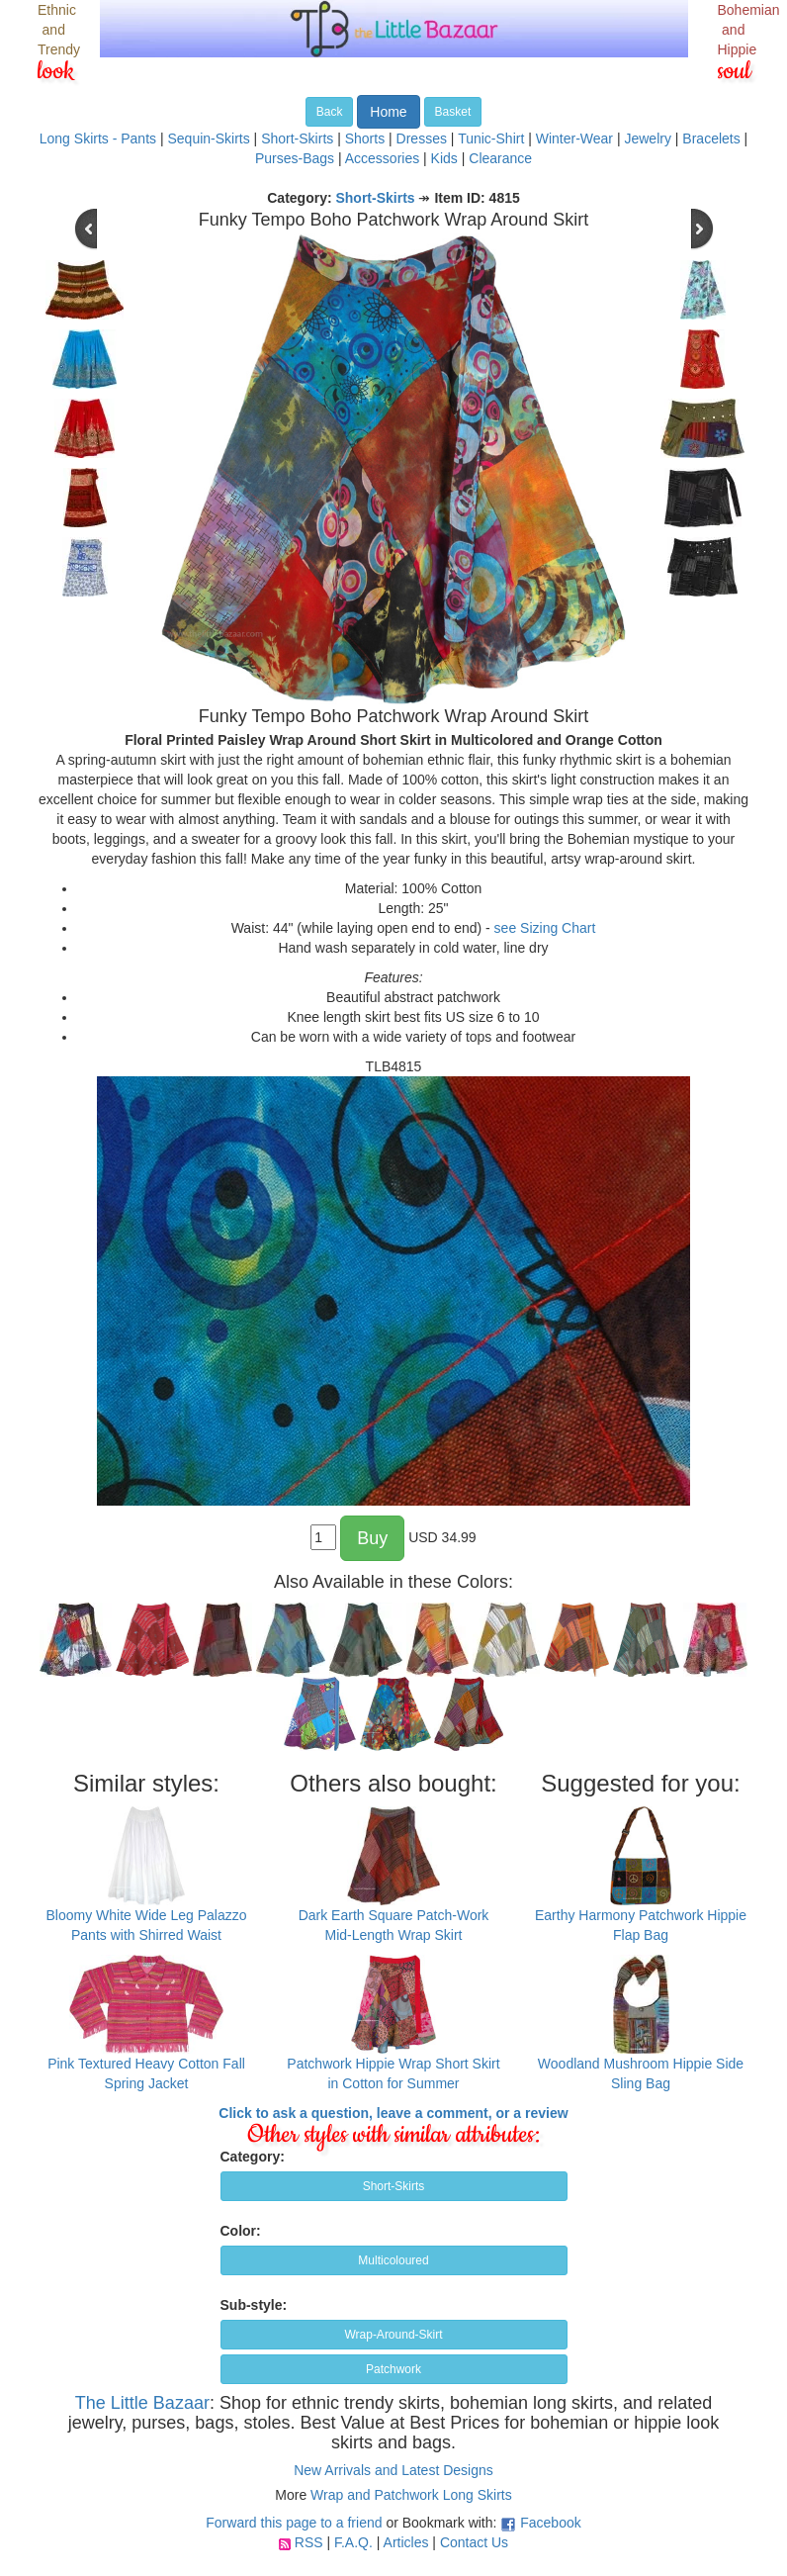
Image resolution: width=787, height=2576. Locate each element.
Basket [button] (453, 112)
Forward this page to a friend (294, 2522)
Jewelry (647, 138)
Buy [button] (372, 1538)
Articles (406, 2542)
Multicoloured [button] (393, 2260)
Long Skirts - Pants (98, 138)
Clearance (500, 158)
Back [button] (329, 112)
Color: (240, 2231)
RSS (309, 2542)
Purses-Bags (294, 158)
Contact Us (474, 2542)
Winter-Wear (574, 138)
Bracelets (711, 138)
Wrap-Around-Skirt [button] (393, 2335)
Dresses (421, 138)
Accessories (382, 158)
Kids (444, 158)
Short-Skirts (297, 138)
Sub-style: (254, 2305)
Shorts (365, 138)
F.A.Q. (353, 2542)
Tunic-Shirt (491, 138)
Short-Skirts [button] (394, 2186)
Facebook (550, 2522)
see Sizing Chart (545, 928)
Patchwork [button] (393, 2369)
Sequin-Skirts (208, 138)
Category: (252, 2156)
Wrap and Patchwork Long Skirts (411, 2495)
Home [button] (388, 112)
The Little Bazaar (142, 2403)
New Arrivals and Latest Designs (393, 2470)
